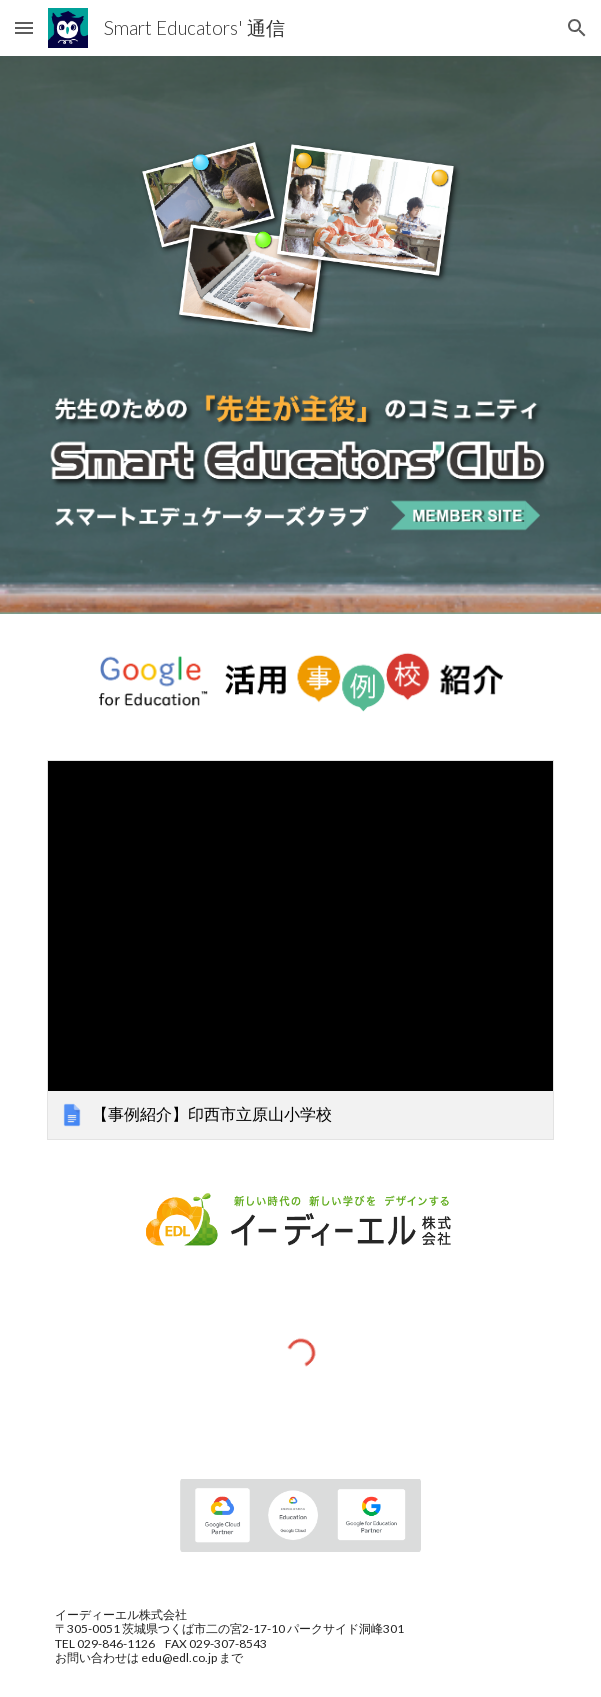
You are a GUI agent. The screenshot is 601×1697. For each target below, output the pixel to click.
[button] (24, 27)
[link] (300, 950)
